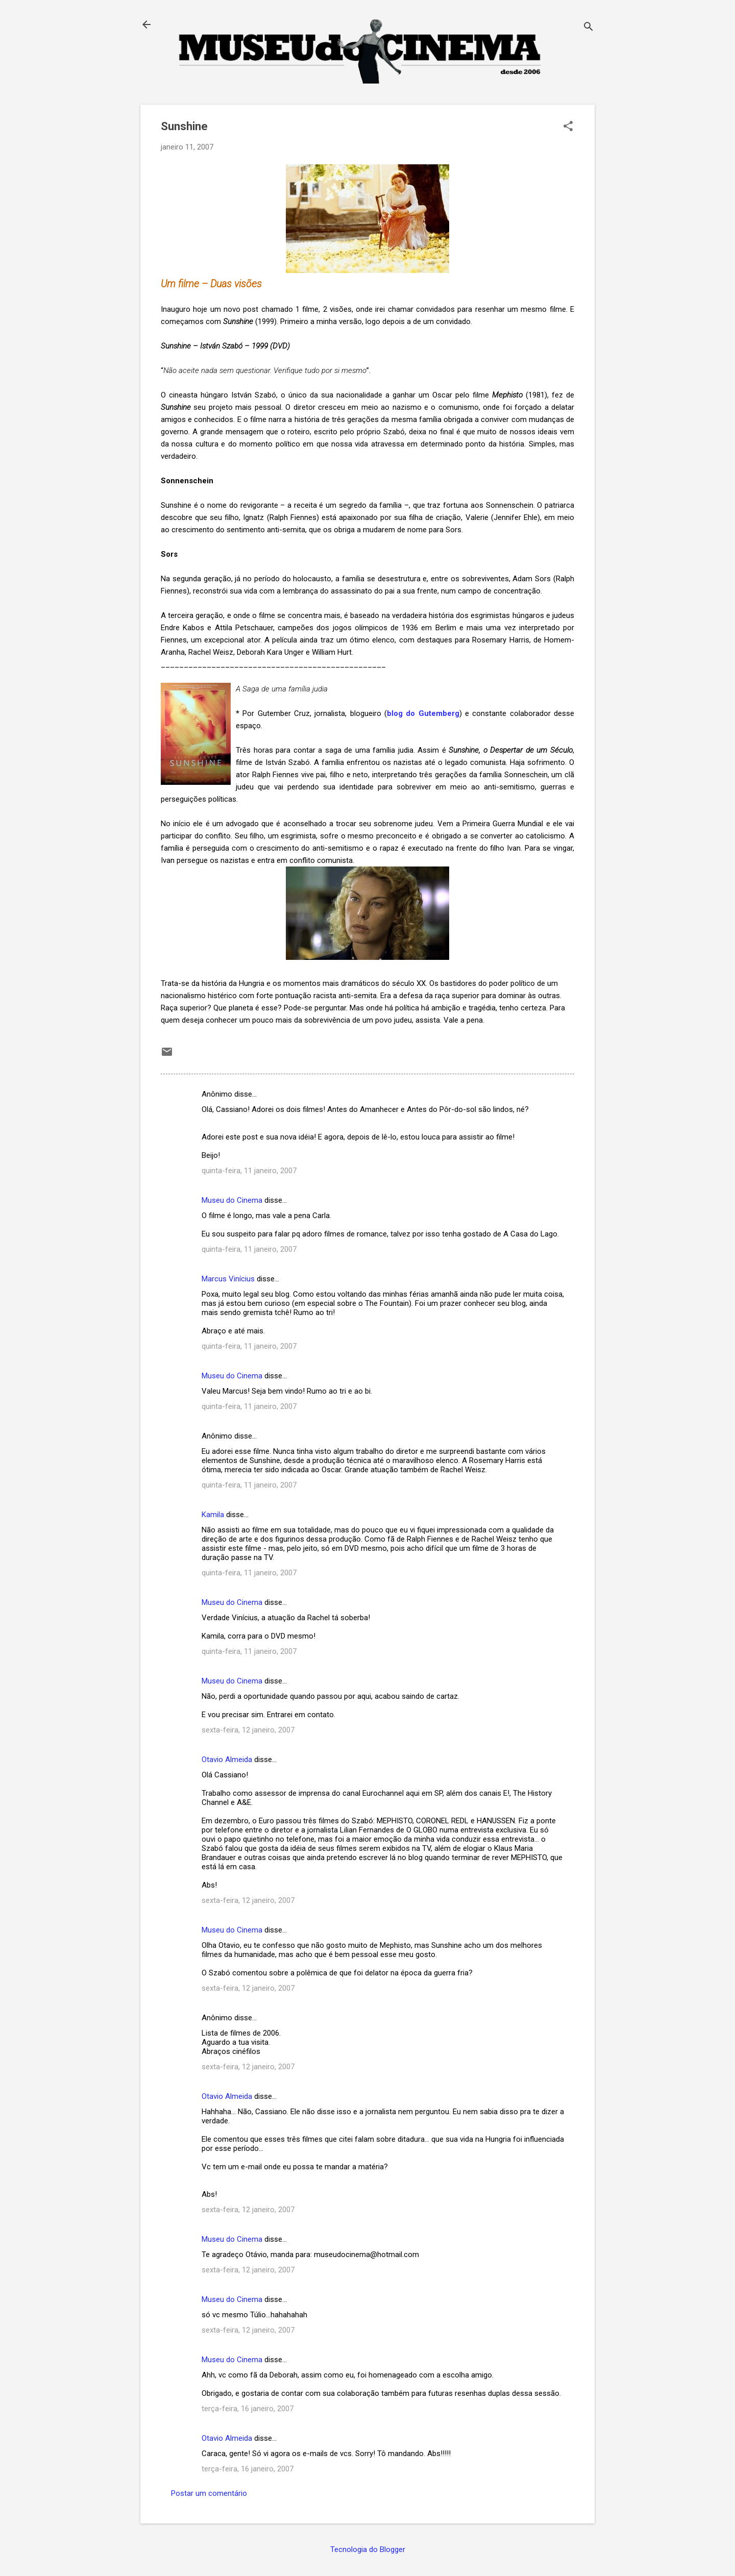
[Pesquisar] (588, 27)
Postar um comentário (209, 2493)
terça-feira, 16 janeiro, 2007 (247, 2408)
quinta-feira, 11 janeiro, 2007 (249, 1170)
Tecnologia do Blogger (367, 2549)
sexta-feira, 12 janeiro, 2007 (248, 1730)
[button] (568, 127)
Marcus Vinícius (228, 1278)
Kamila (213, 1514)
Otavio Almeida (227, 1759)
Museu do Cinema (232, 1200)
